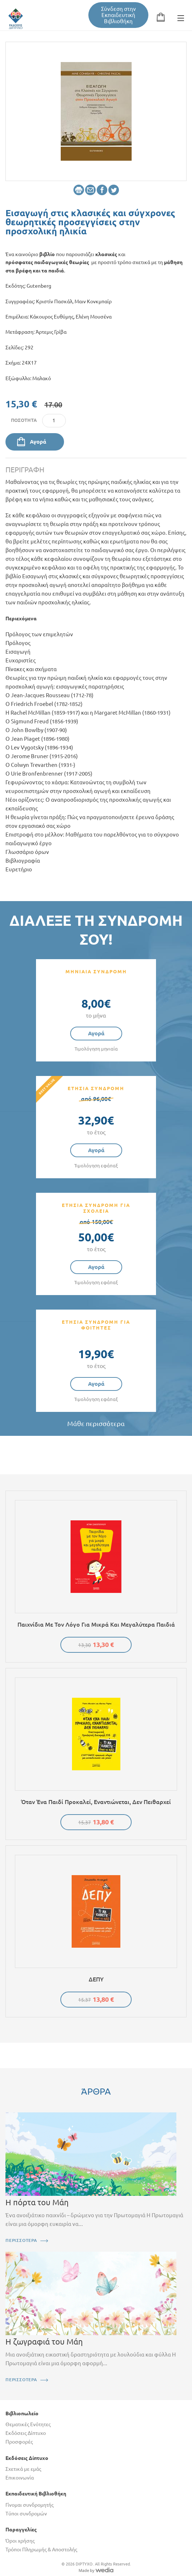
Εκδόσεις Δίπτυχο (25, 2433)
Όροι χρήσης (20, 2541)
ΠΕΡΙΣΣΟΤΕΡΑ (21, 2240)
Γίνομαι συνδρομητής (29, 2505)
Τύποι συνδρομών (26, 2514)
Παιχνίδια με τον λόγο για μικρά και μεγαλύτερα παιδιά (96, 1624)
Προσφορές (19, 2442)
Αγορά (38, 442)
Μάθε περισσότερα (96, 1423)
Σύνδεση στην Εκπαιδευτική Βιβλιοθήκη (118, 15)
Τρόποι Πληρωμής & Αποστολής (41, 2549)
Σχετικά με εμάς (23, 2469)
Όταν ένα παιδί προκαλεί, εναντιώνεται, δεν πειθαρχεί (96, 1802)
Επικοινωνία (19, 2478)
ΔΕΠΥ (96, 1979)
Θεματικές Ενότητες (28, 2424)
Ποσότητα (24, 420)
